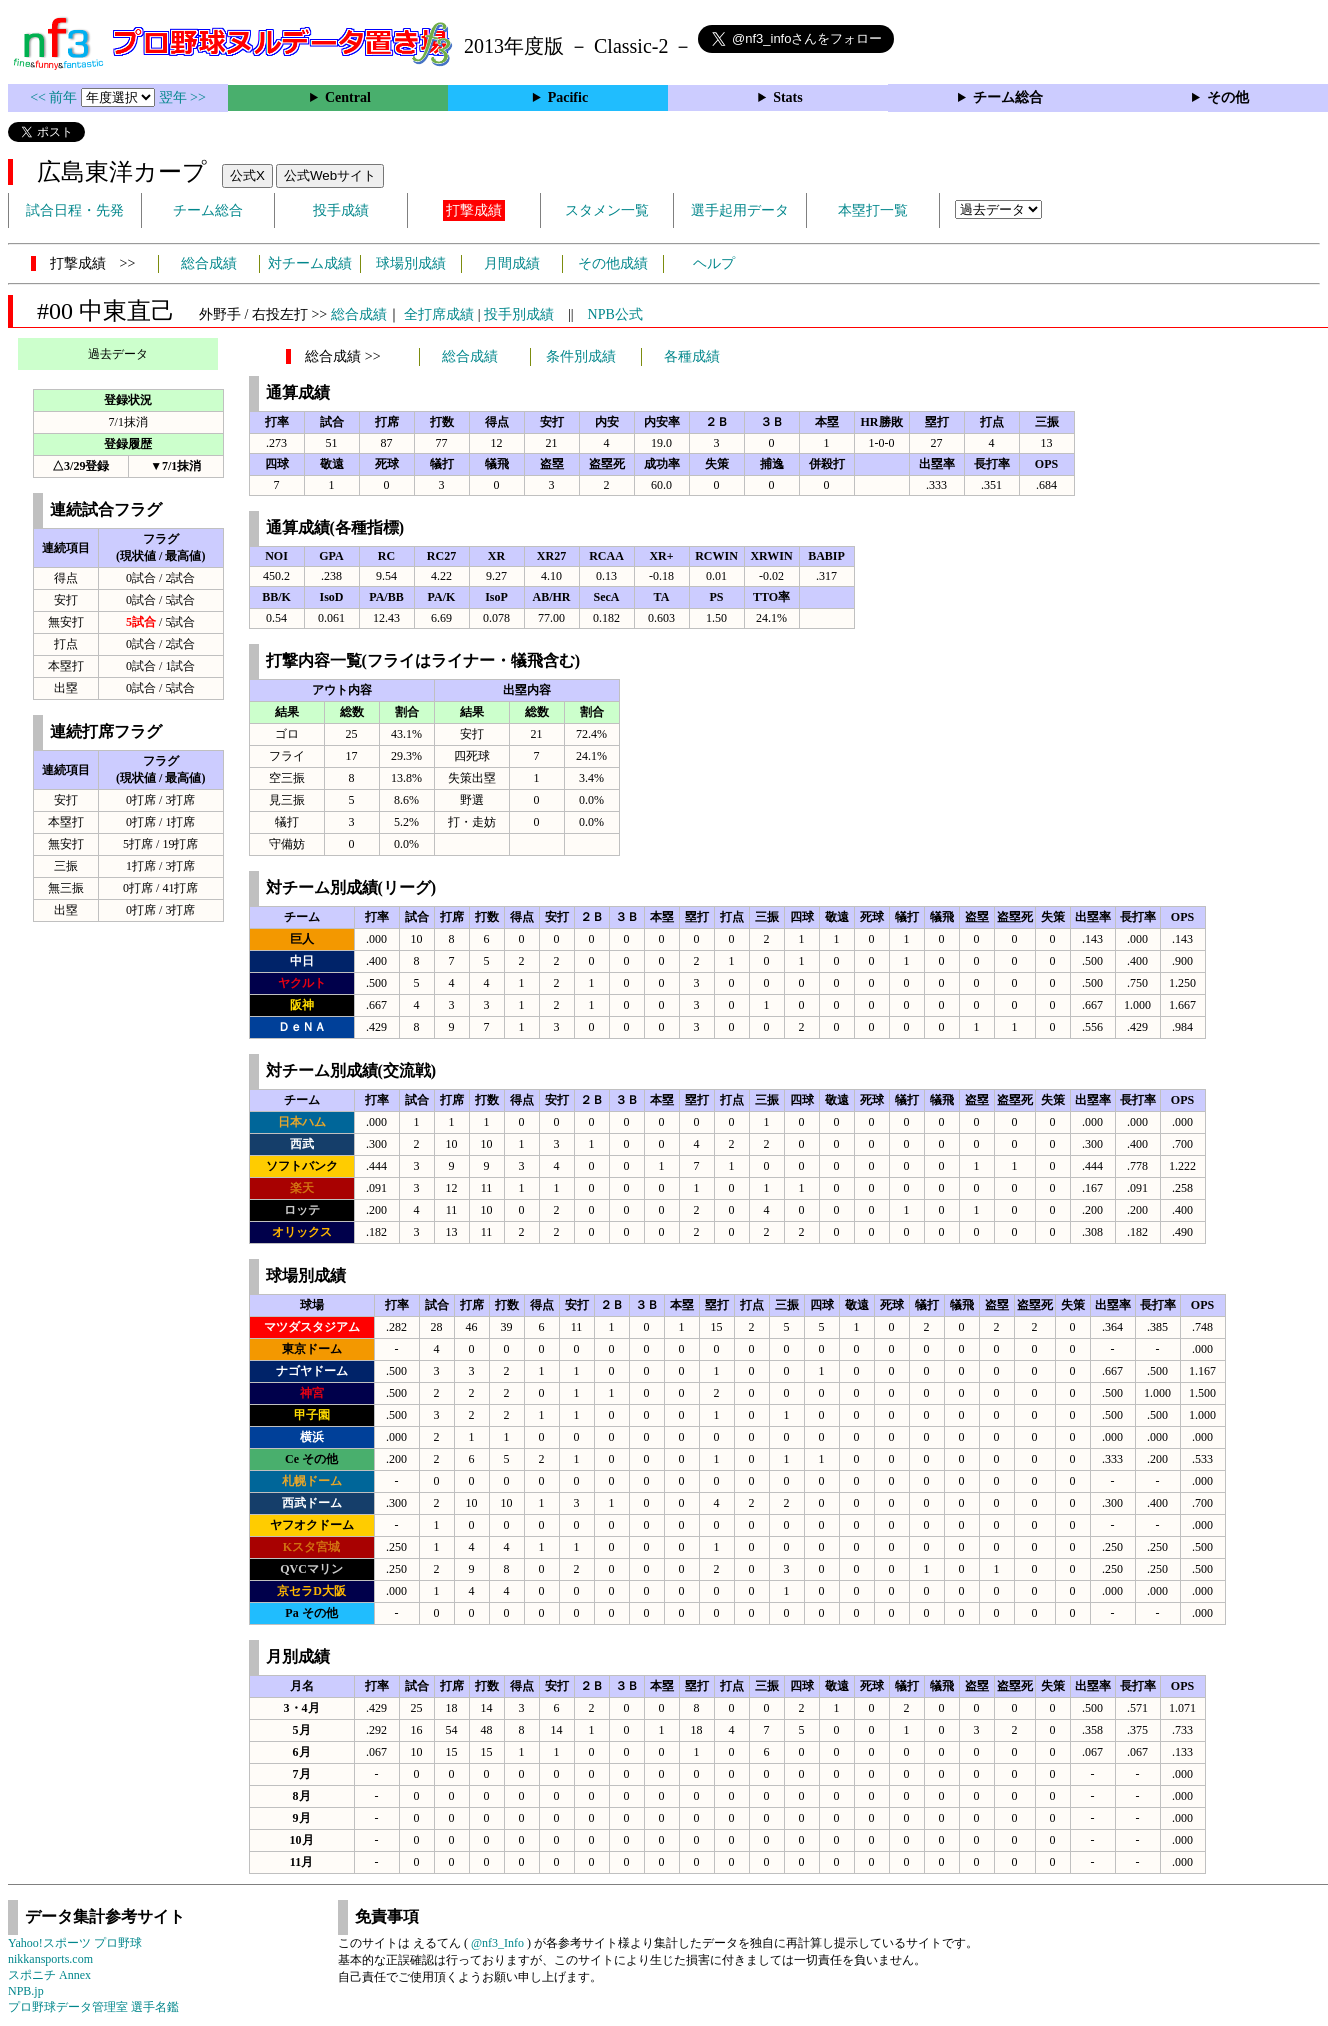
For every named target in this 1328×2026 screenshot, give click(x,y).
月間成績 (512, 263)
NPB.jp (26, 1991)
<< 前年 (55, 97)
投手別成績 (519, 314)
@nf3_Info (497, 1943)
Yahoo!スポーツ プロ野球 (75, 1943)
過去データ (118, 354)
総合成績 (209, 263)
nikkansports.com (50, 1959)
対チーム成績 (310, 263)
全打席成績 (439, 314)
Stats (788, 97)
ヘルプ (714, 263)
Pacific (568, 97)
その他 (1228, 97)
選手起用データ (740, 210)
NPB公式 (615, 314)
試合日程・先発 (75, 210)
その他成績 (613, 263)
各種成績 (692, 356)
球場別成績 (411, 263)
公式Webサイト (330, 175)
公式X (247, 175)
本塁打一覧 (873, 210)
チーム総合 (1008, 97)
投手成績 (341, 210)
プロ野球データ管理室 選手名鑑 (93, 2007)
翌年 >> (182, 97)
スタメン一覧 (607, 210)
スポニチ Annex (49, 1975)
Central (348, 97)
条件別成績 (581, 356)
